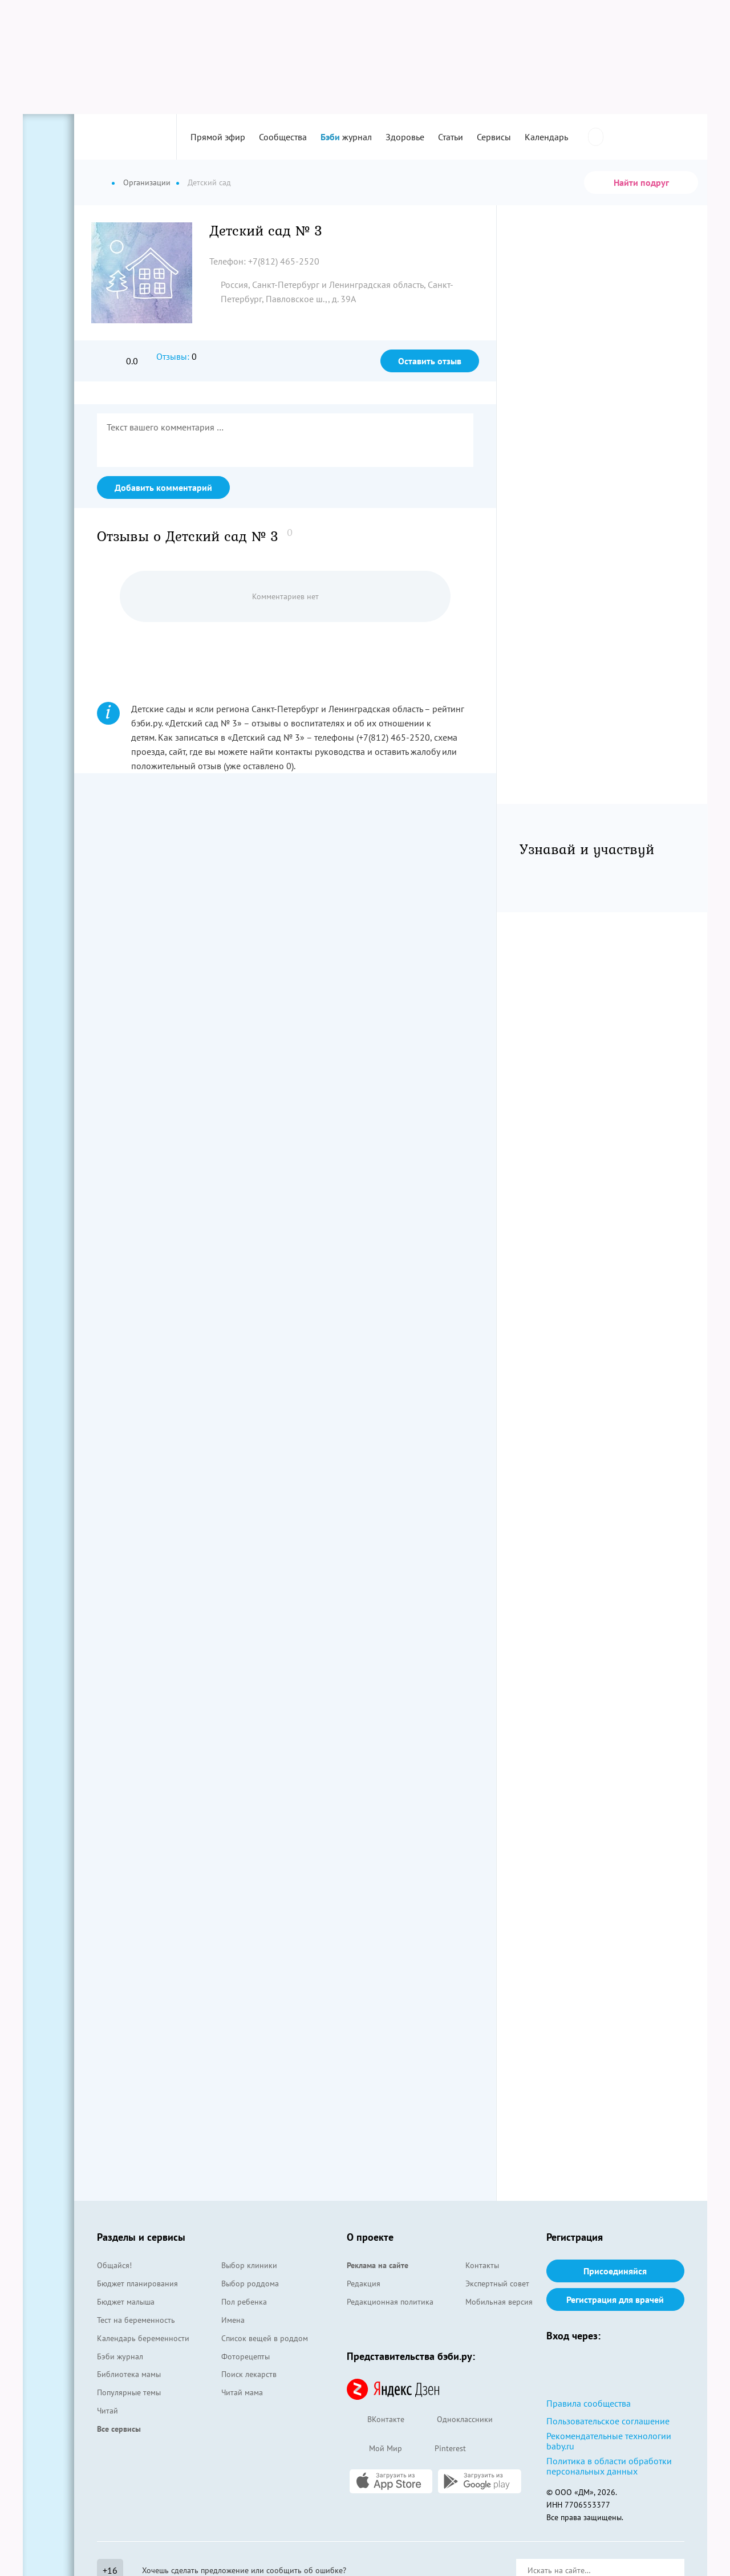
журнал (346, 137)
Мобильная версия (499, 2302)
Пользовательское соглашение (608, 2421)
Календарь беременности (143, 2338)
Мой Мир (374, 2449)
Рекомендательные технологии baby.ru (608, 2441)
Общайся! (114, 2265)
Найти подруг (641, 182)
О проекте (370, 2237)
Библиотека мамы (129, 2374)
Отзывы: (172, 356)
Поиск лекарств (249, 2374)
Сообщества (283, 137)
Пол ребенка (244, 2302)
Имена (233, 2320)
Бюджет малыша (126, 2302)
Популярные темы (129, 2392)
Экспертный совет (497, 2283)
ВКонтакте (375, 2420)
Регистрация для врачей (615, 2299)
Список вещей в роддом (264, 2338)
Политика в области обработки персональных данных (609, 2466)
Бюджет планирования (137, 2283)
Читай (107, 2411)
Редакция (363, 2283)
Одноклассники (454, 2420)
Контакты (482, 2265)
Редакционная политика (390, 2302)
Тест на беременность (136, 2320)
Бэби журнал (120, 2356)
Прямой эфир (217, 137)
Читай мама (242, 2392)
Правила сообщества (588, 2403)
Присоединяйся (615, 2271)
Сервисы (494, 137)
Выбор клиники (249, 2265)
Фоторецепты (245, 2356)
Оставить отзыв (429, 361)
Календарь (546, 137)
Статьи (450, 137)
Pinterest (439, 2449)
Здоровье (405, 137)
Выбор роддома (250, 2283)
